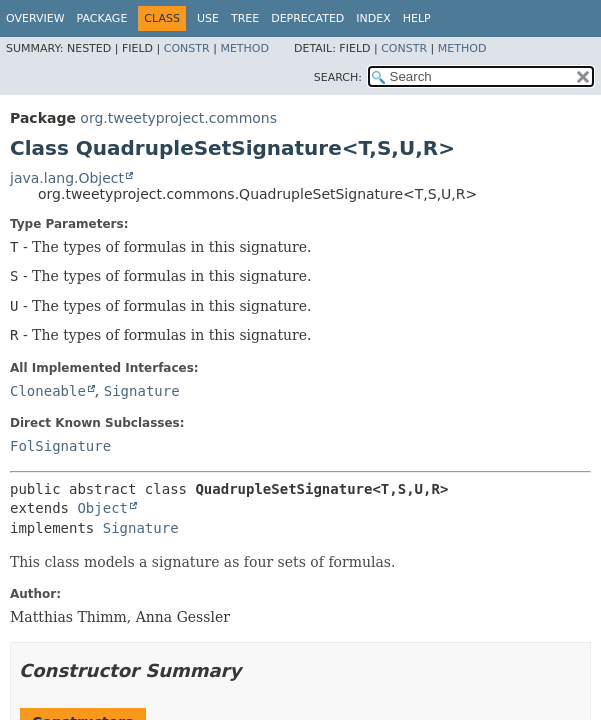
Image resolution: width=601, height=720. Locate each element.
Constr (187, 48)
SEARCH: (338, 77)
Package (102, 18)
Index (373, 18)
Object (102, 508)
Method (244, 48)
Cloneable (48, 391)
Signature (142, 391)
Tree (245, 18)
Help (417, 18)
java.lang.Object (67, 178)
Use (208, 18)
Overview (35, 18)
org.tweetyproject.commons (178, 118)
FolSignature (60, 446)
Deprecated (307, 18)
